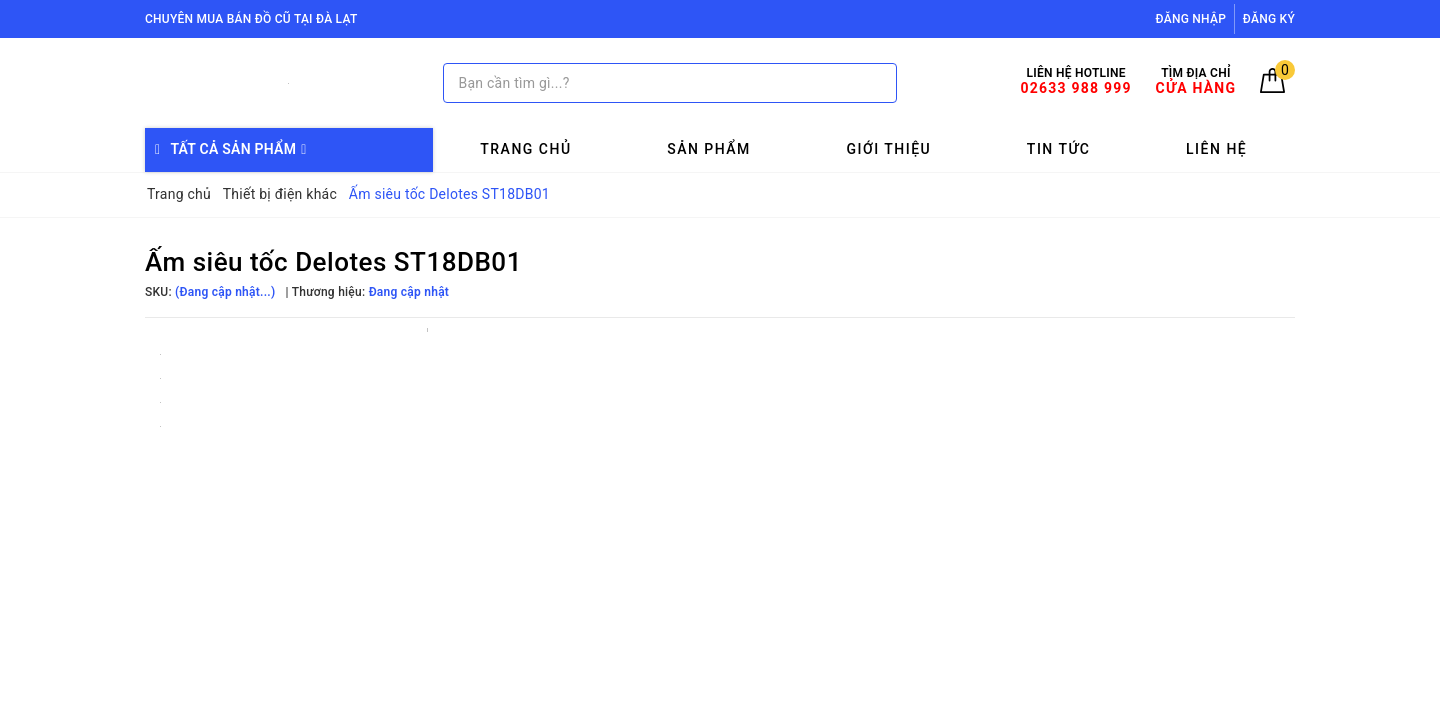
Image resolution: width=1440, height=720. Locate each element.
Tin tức (1059, 149)
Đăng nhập (1191, 19)
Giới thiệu (888, 149)
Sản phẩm (709, 149)
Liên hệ (1216, 149)
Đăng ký (1269, 19)
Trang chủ (525, 149)
